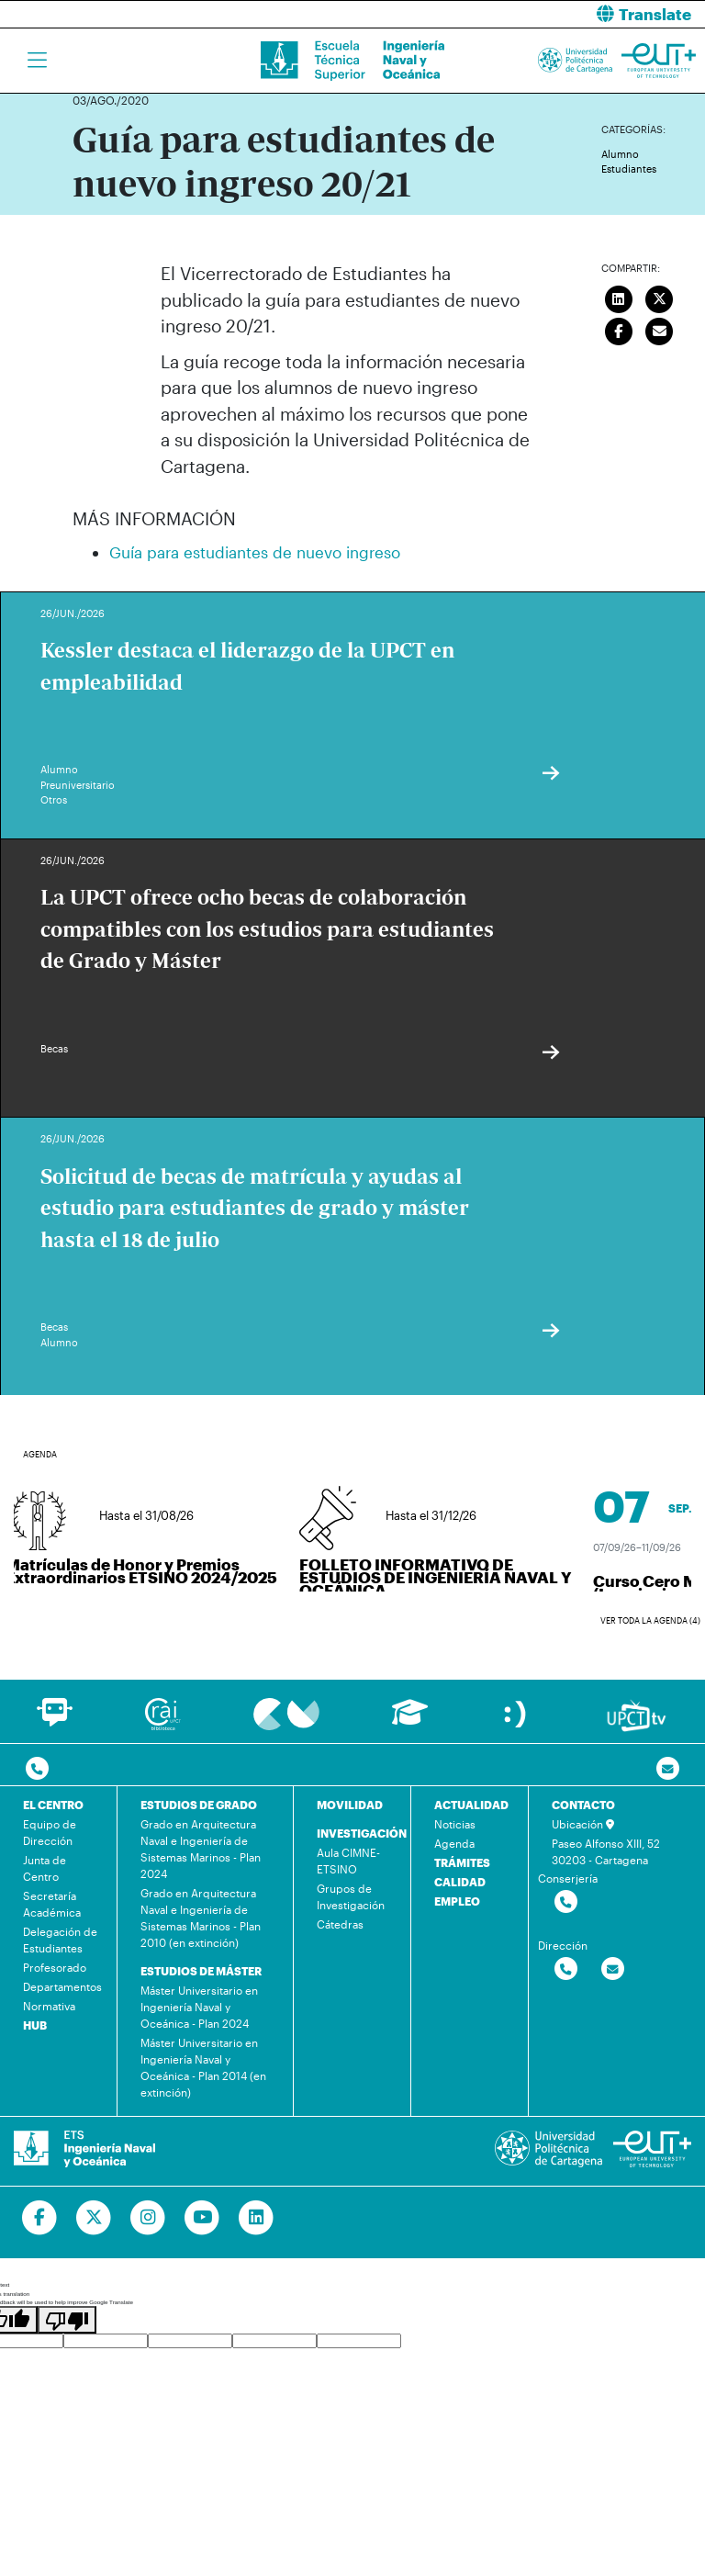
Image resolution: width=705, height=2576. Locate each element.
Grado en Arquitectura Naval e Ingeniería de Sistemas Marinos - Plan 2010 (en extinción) (200, 1917)
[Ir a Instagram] (148, 2218)
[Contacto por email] (667, 1769)
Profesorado (54, 1967)
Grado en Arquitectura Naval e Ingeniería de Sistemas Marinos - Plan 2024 (200, 1848)
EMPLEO (457, 1901)
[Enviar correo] (660, 329)
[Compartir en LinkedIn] (618, 296)
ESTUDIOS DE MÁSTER (201, 1970)
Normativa (49, 2005)
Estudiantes (628, 168)
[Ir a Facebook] (40, 2218)
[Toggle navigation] (37, 61)
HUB (35, 2025)
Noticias (455, 1823)
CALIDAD (460, 1881)
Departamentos (62, 1986)
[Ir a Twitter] (94, 2218)
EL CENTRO (53, 1804)
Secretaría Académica (52, 1903)
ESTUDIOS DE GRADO (198, 1804)
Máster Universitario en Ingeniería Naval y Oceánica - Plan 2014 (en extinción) (203, 2067)
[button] (535, 14)
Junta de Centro (44, 1868)
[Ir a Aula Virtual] (410, 1720)
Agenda (454, 1843)
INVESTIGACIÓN (362, 1833)
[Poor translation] (67, 2320)
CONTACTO (583, 1804)
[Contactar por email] (612, 1969)
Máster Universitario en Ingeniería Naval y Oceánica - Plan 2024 (199, 2007)
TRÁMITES (462, 1862)
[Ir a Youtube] (202, 2218)
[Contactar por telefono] (37, 1769)
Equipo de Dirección (49, 1832)
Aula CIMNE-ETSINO (348, 1860)
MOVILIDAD (350, 1804)
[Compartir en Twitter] (660, 296)
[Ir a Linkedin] (256, 2218)
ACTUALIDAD (471, 1804)
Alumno (620, 154)
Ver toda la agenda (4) (650, 1620)
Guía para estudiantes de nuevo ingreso (254, 552)
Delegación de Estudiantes (60, 1939)
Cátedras (340, 1924)
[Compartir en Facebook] (618, 329)
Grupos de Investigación (351, 1896)
